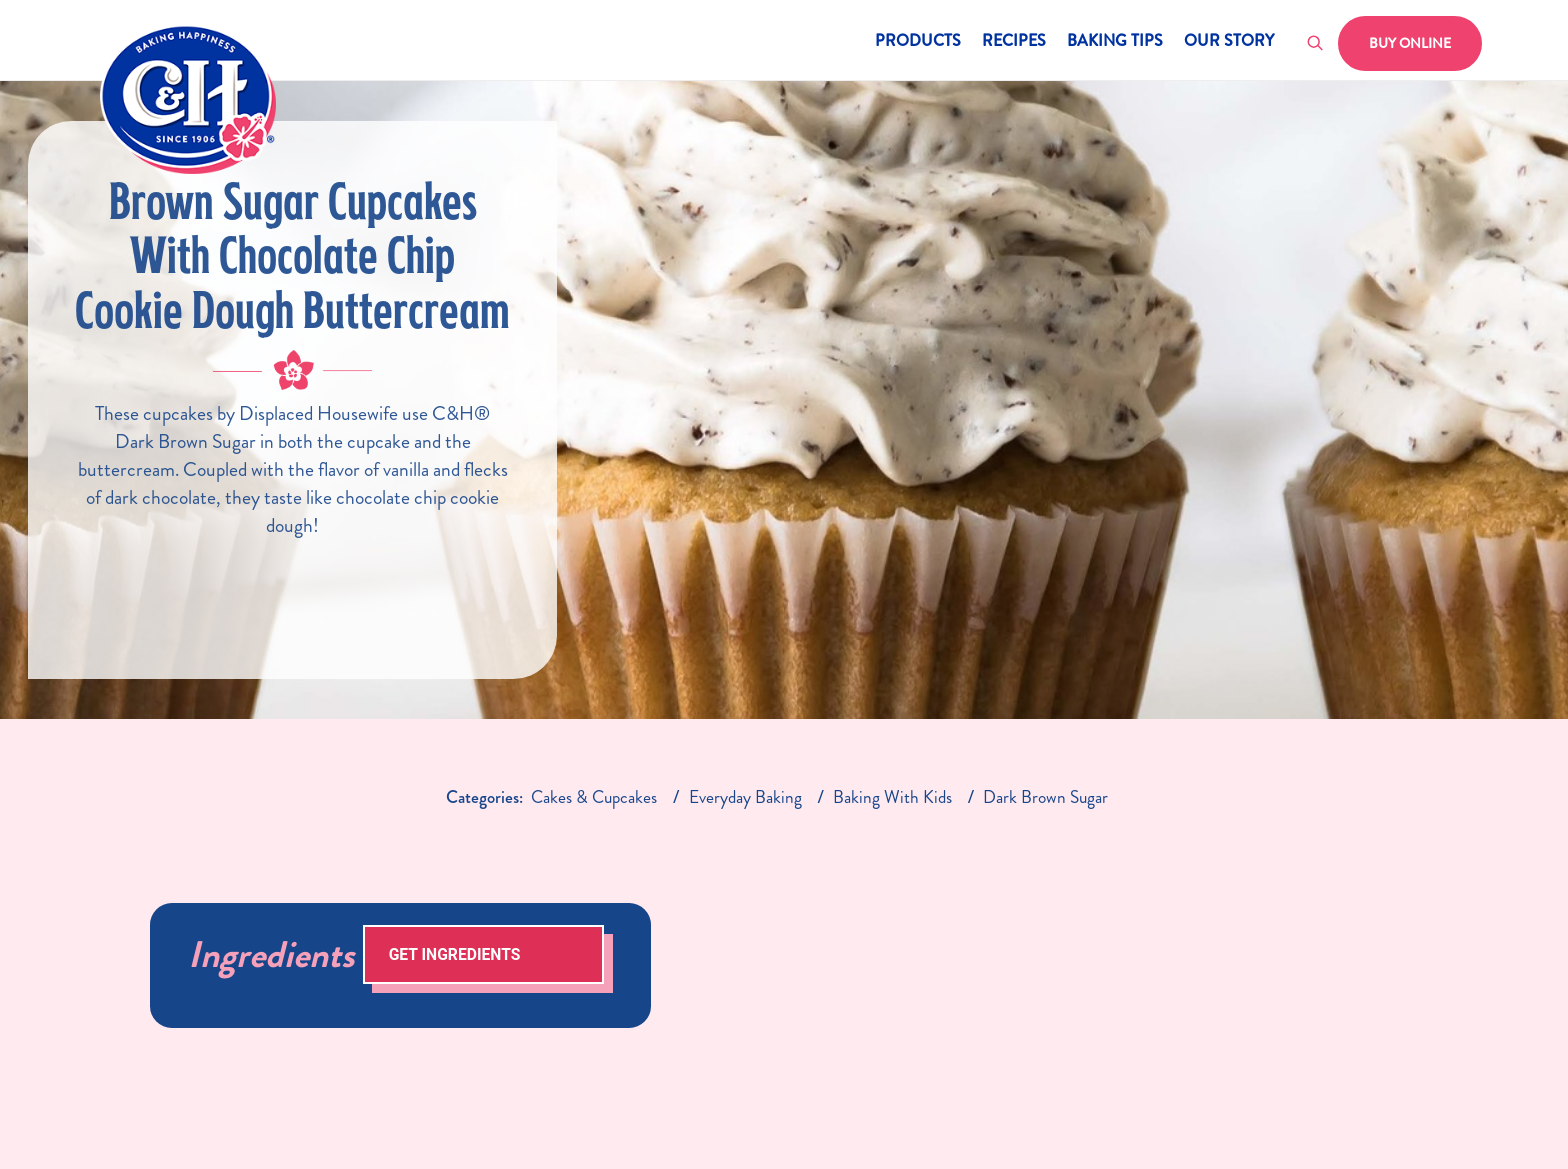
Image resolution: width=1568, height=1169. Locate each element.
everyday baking (745, 797)
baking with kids (892, 797)
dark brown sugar (1045, 797)
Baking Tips (1115, 42)
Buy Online (1410, 43)
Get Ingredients (455, 954)
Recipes (1014, 42)
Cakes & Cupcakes (594, 797)
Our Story (1229, 42)
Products (918, 42)
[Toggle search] (1316, 44)
